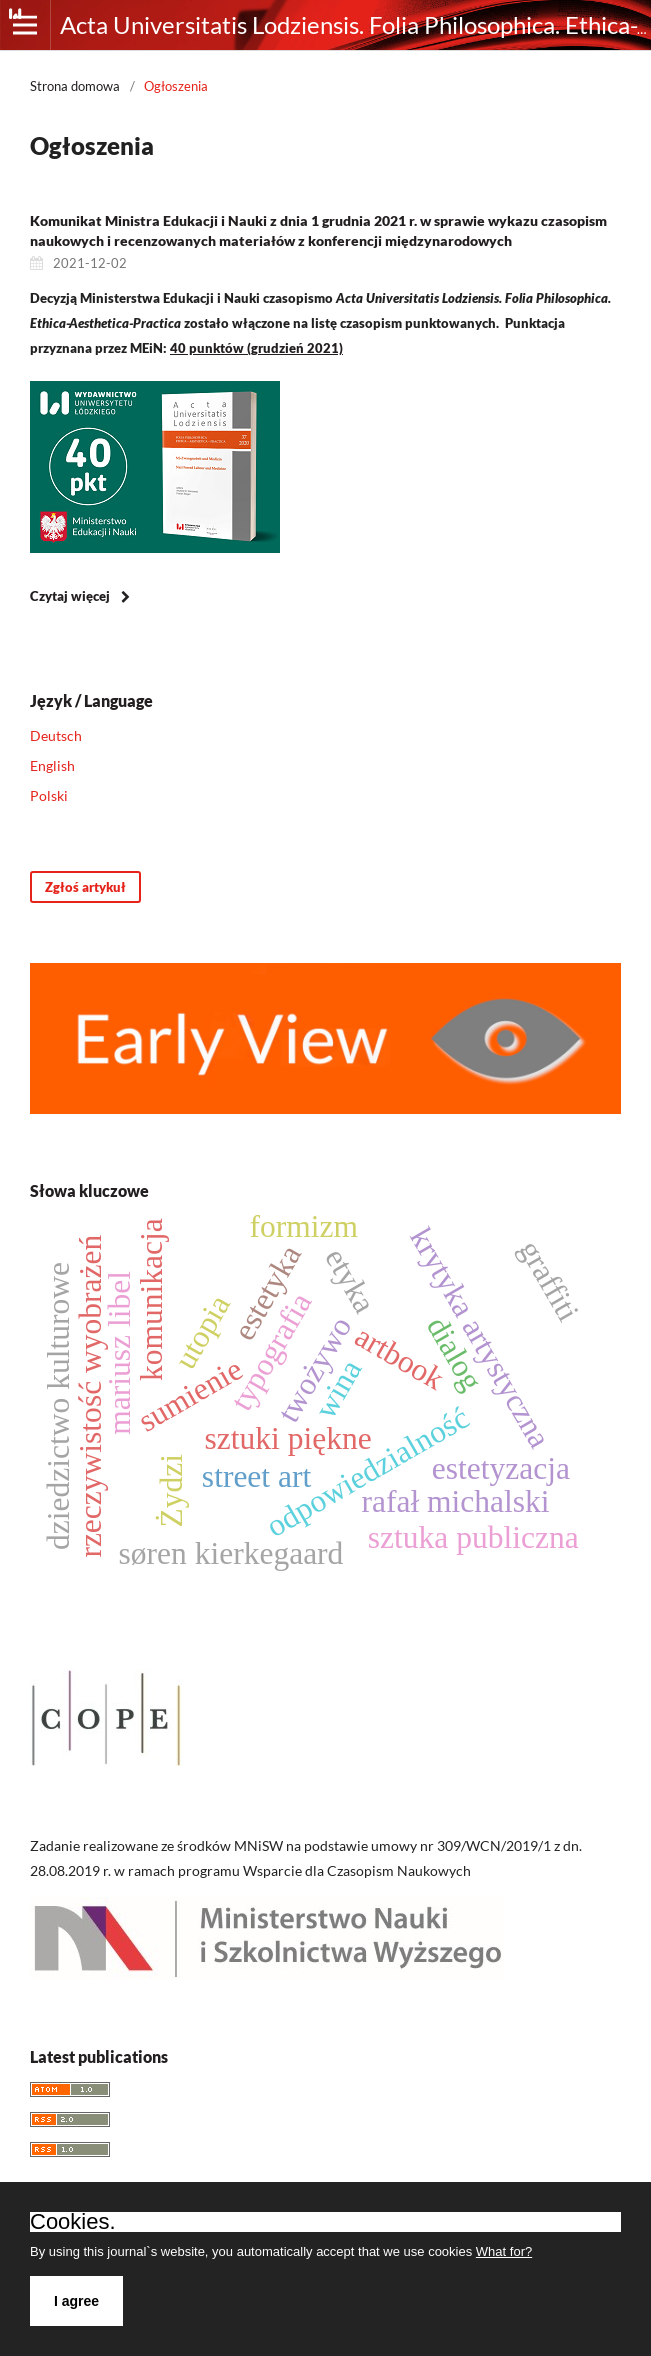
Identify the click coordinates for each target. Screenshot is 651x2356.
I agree (76, 2301)
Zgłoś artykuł (85, 887)
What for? (504, 2251)
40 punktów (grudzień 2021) (256, 348)
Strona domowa (75, 86)
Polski (49, 795)
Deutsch (56, 735)
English (52, 765)
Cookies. (73, 2222)
